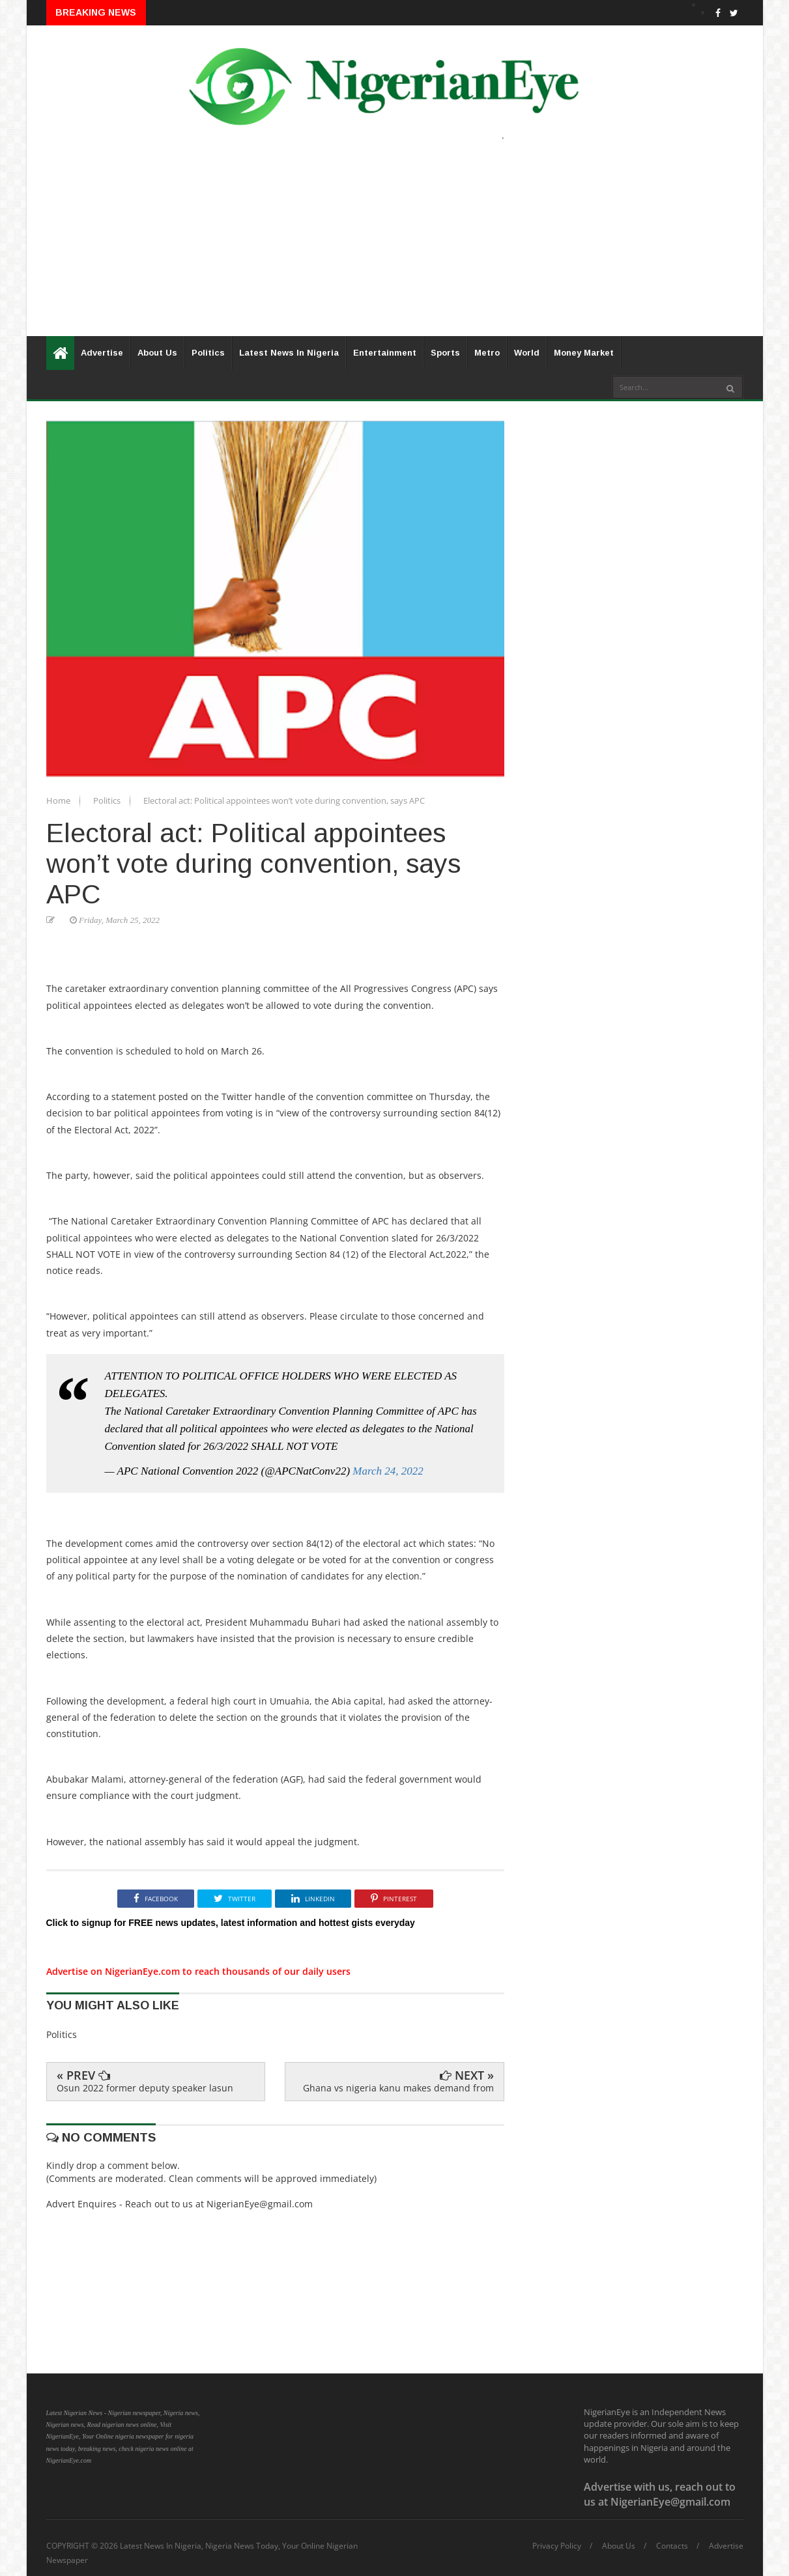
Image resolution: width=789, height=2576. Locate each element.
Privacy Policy (556, 2546)
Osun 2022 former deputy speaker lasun (145, 2088)
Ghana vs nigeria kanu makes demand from (398, 2088)
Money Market (584, 353)
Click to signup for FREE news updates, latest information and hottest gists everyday (230, 1923)
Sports (445, 353)
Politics (208, 353)
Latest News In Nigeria (289, 353)
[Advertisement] (395, 245)
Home (59, 800)
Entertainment (384, 353)
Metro (487, 353)
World (526, 353)
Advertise (102, 353)
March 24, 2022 (387, 1471)
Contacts (672, 2546)
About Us (157, 353)
